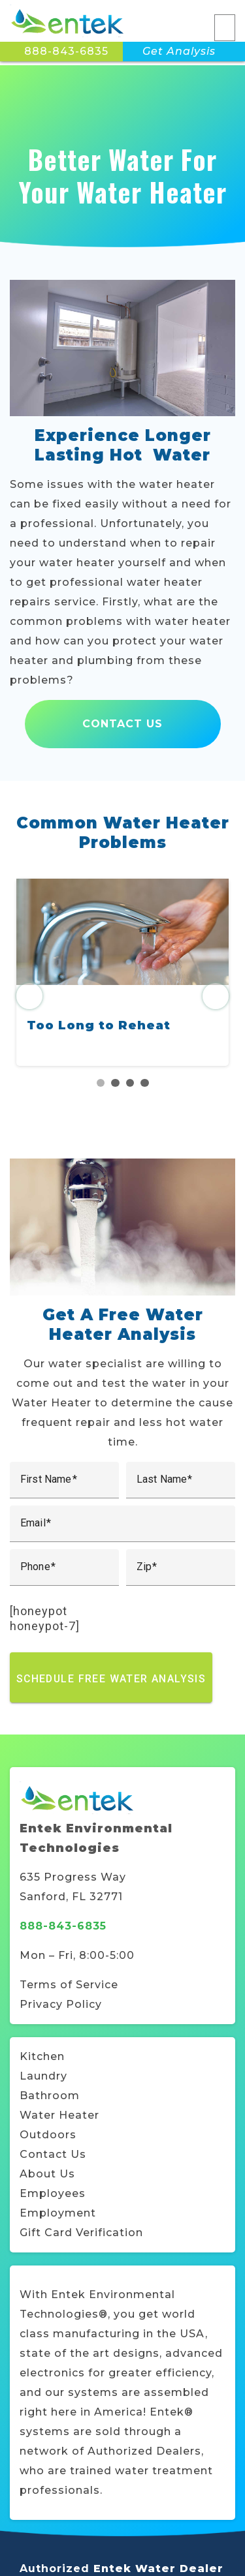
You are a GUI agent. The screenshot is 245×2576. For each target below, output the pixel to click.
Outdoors (48, 2135)
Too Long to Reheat (99, 1025)
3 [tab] (130, 1083)
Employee (49, 2193)
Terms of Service (69, 1984)
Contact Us (122, 724)
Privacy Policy (61, 2004)
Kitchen (42, 2056)
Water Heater (59, 2115)
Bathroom (50, 2095)
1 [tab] (101, 1083)
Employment (58, 2213)
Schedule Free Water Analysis (111, 1678)
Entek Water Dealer (158, 2568)
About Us (47, 2174)
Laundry (43, 2076)
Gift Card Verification (81, 2232)
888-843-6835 (66, 51)
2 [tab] (115, 1083)
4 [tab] (144, 1083)
